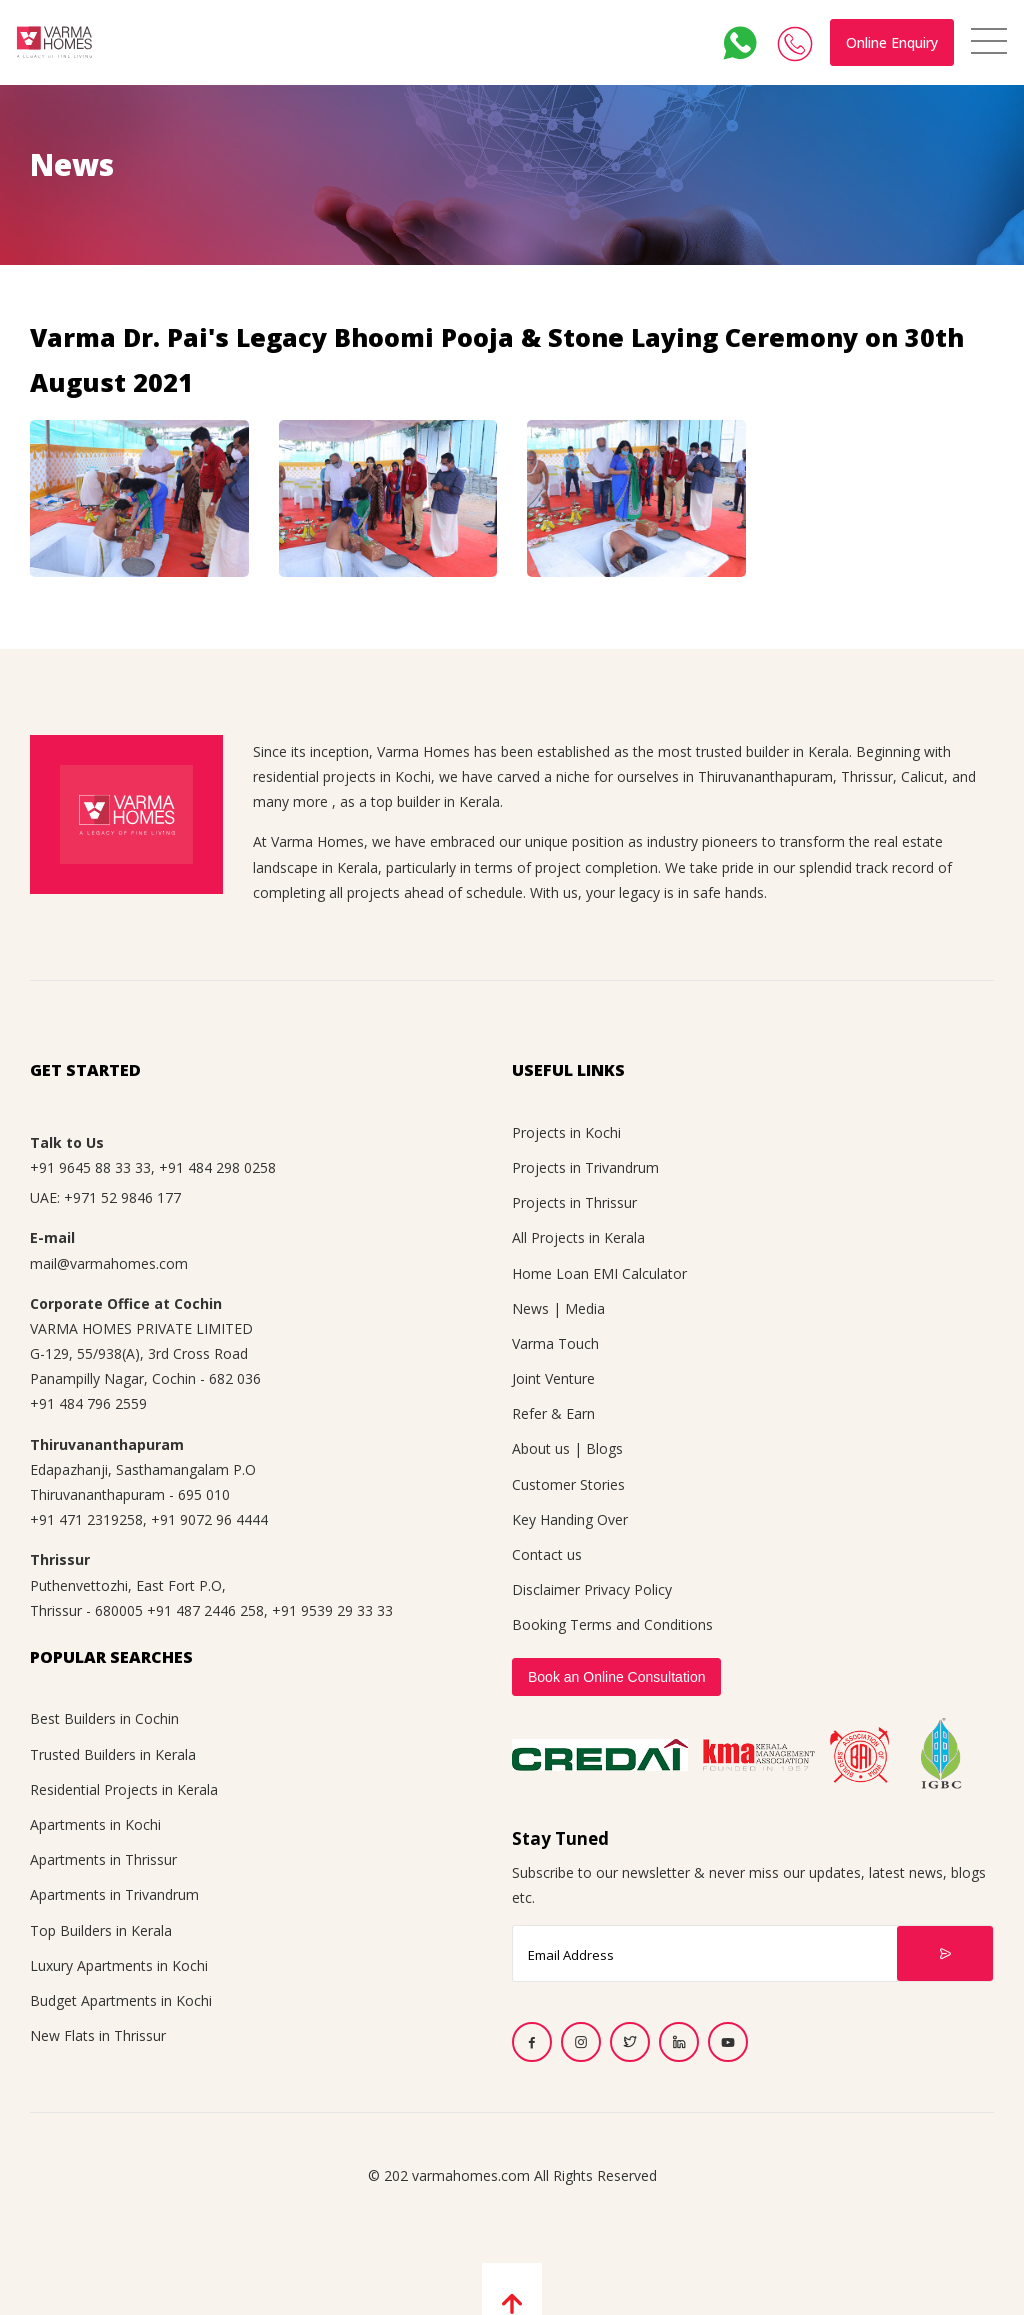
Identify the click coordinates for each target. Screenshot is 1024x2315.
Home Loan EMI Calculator (599, 1273)
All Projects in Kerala (578, 1237)
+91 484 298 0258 (217, 1167)
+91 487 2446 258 (205, 1610)
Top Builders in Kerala (101, 1930)
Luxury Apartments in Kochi (119, 1965)
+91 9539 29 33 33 (332, 1610)
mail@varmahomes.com (109, 1263)
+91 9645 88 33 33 (90, 1167)
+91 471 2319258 (86, 1519)
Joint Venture (553, 1378)
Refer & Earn (553, 1413)
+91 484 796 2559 (88, 1403)
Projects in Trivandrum (585, 1167)
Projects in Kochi (566, 1132)
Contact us (547, 1554)
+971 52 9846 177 (122, 1197)
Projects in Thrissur (574, 1202)
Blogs (604, 1448)
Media (585, 1308)
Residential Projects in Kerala (124, 1789)
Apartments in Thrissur (103, 1859)
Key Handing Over (570, 1519)
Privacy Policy (628, 1589)
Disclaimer (546, 1589)
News (530, 1308)
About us (541, 1448)
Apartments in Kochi (95, 1824)
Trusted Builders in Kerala (113, 1754)
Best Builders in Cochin (104, 1718)
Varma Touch (555, 1343)
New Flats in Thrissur (98, 2035)
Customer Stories (568, 1484)
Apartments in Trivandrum (114, 1894)
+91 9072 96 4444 (209, 1519)
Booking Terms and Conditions (612, 1624)
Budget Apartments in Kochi (121, 2000)
